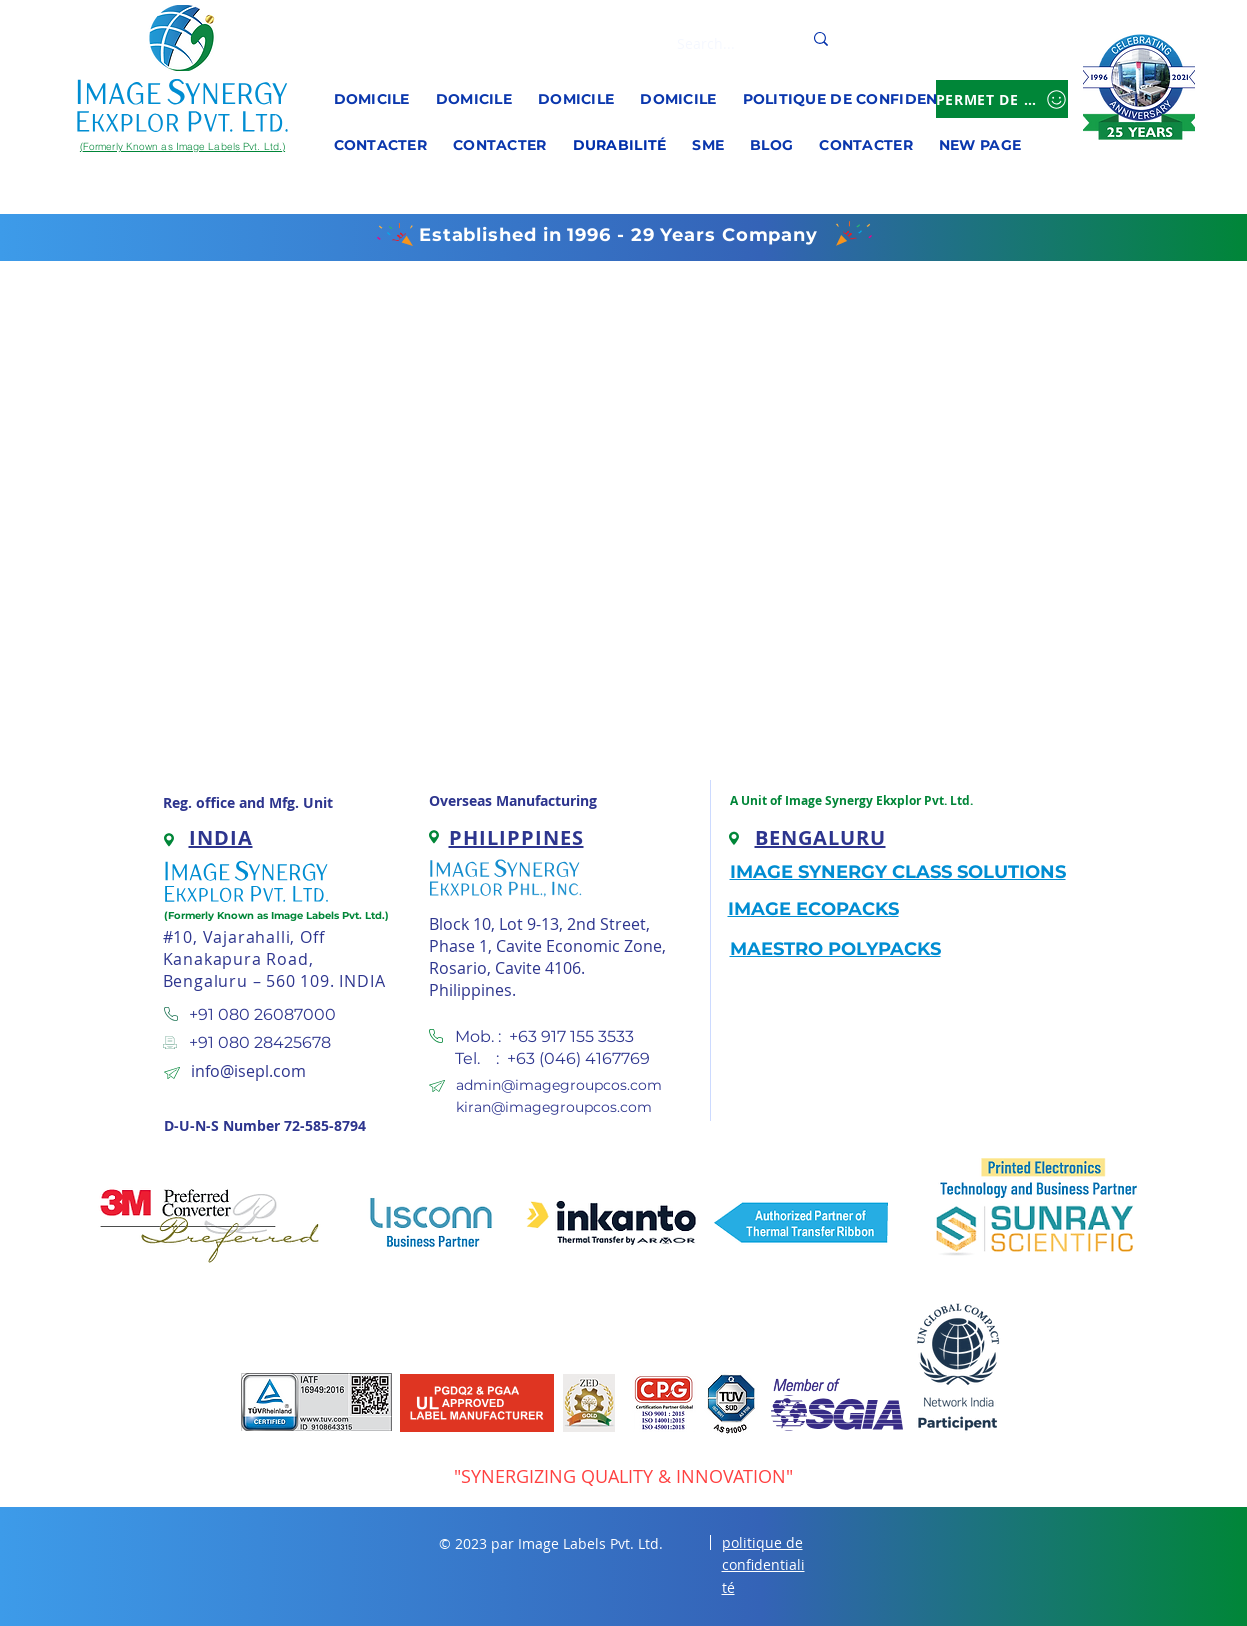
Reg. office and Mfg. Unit (248, 802)
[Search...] (720, 44)
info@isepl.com (248, 1071)
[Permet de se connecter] (1002, 99)
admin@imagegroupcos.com (559, 1085)
